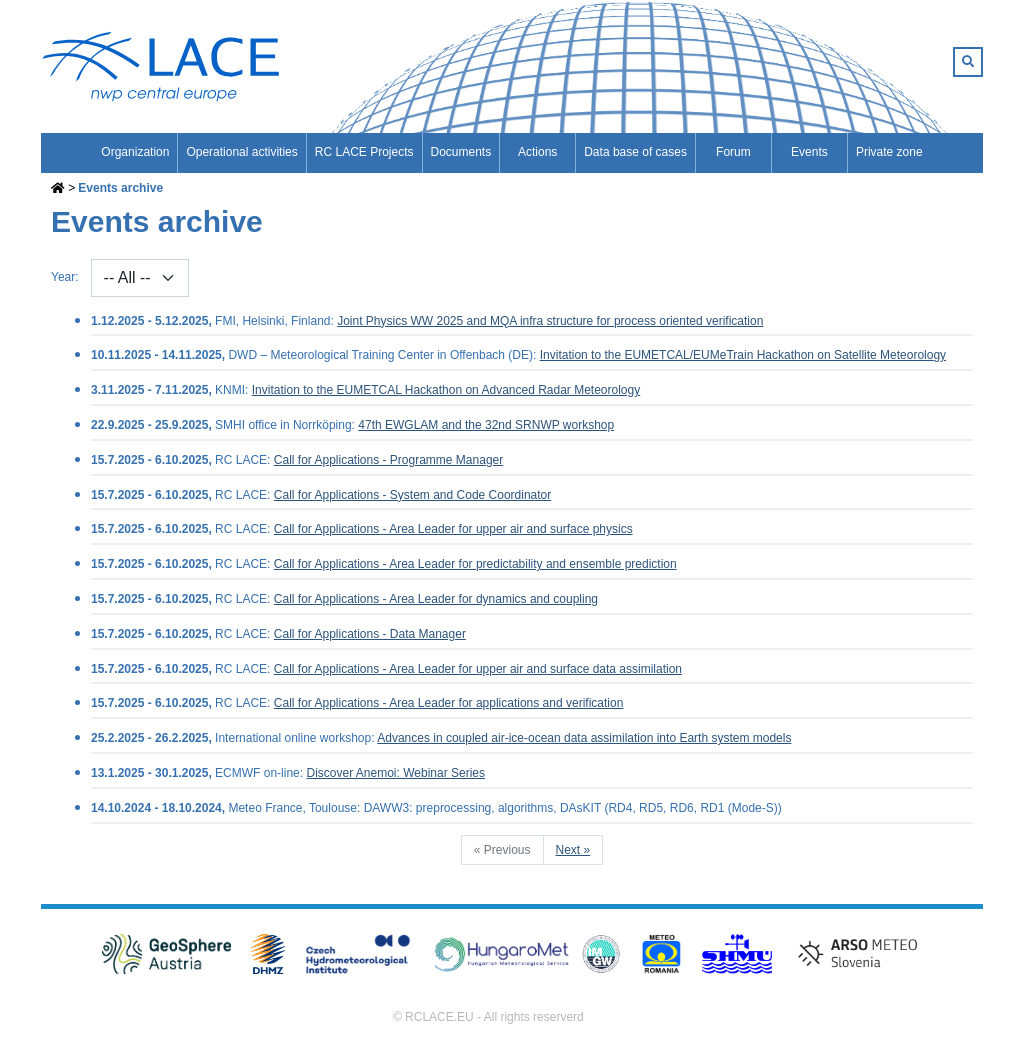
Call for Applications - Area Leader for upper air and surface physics (453, 529)
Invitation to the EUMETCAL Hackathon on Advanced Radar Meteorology (446, 390)
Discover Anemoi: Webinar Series (395, 773)
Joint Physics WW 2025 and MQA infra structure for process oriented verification (550, 321)
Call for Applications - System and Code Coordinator (412, 495)
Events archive (120, 188)
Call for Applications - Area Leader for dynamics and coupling (436, 599)
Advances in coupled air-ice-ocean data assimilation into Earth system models (584, 738)
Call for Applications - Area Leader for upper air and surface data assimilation (478, 669)
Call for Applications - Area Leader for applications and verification (449, 703)
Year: (65, 277)
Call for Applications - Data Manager (370, 634)
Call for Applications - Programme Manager (388, 460)
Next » (573, 850)
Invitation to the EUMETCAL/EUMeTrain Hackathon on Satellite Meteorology (743, 355)
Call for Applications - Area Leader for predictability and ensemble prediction (475, 564)
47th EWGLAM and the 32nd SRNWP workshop (486, 425)
